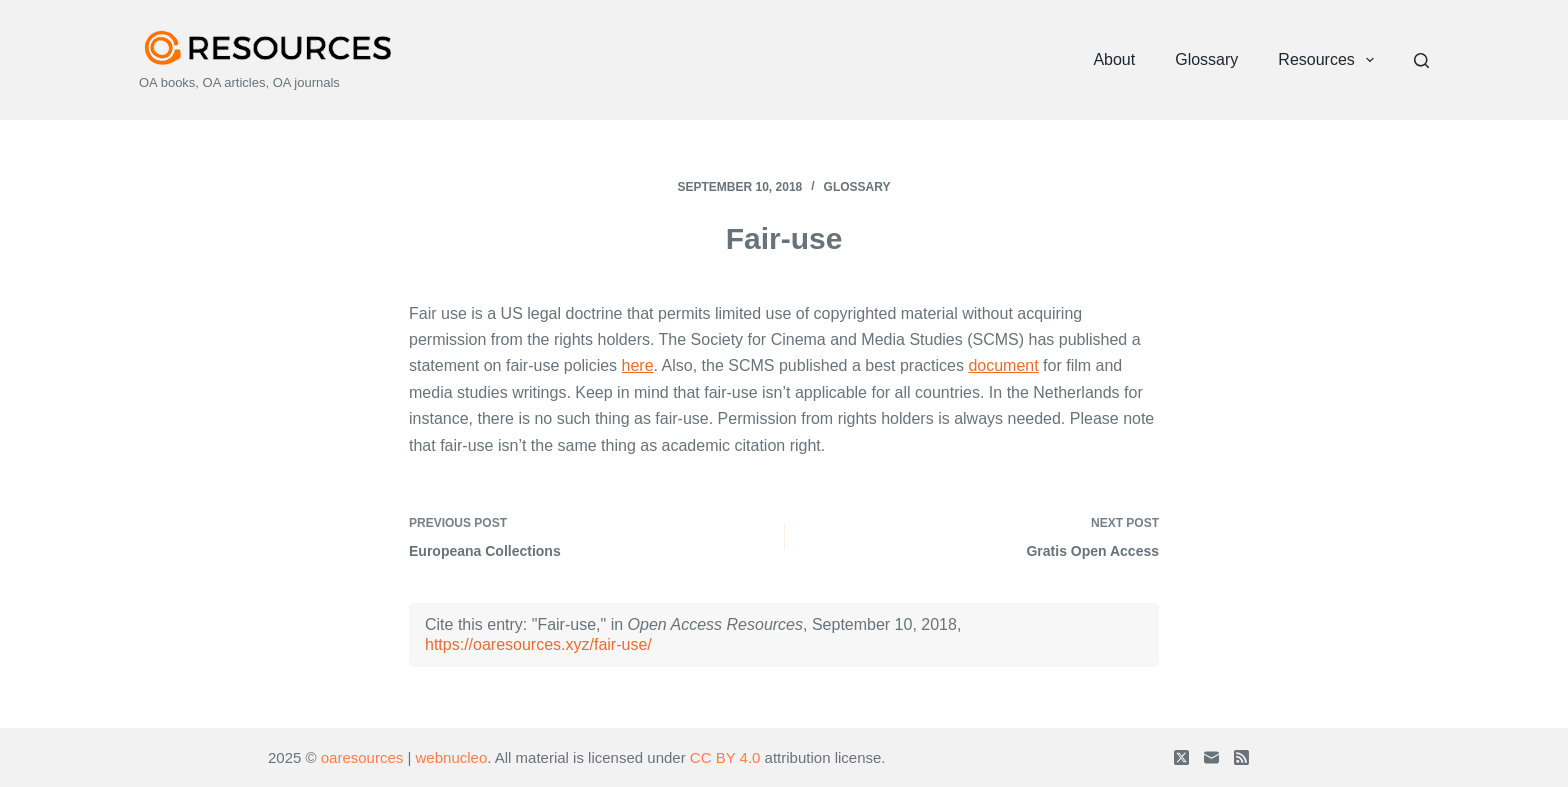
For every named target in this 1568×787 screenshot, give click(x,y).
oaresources (362, 757)
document (1003, 365)
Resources (1330, 60)
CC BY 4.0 (725, 757)
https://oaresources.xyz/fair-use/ (538, 644)
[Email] (1211, 757)
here (638, 365)
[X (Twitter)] (1181, 757)
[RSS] (1241, 757)
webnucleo (452, 757)
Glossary (1206, 59)
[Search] (1421, 60)
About (1114, 59)
